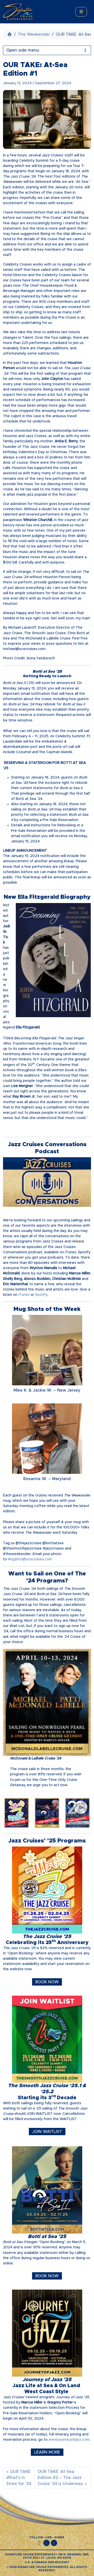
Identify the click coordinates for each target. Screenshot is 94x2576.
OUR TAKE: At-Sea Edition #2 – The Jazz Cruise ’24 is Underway (60, 2478)
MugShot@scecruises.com (30, 1559)
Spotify (41, 1295)
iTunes (24, 1295)
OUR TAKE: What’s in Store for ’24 (18, 2478)
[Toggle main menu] (81, 12)
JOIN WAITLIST (47, 2132)
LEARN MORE (47, 2452)
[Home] (9, 34)
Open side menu (47, 50)
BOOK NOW (47, 1982)
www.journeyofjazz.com (69, 2439)
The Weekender (34, 34)
